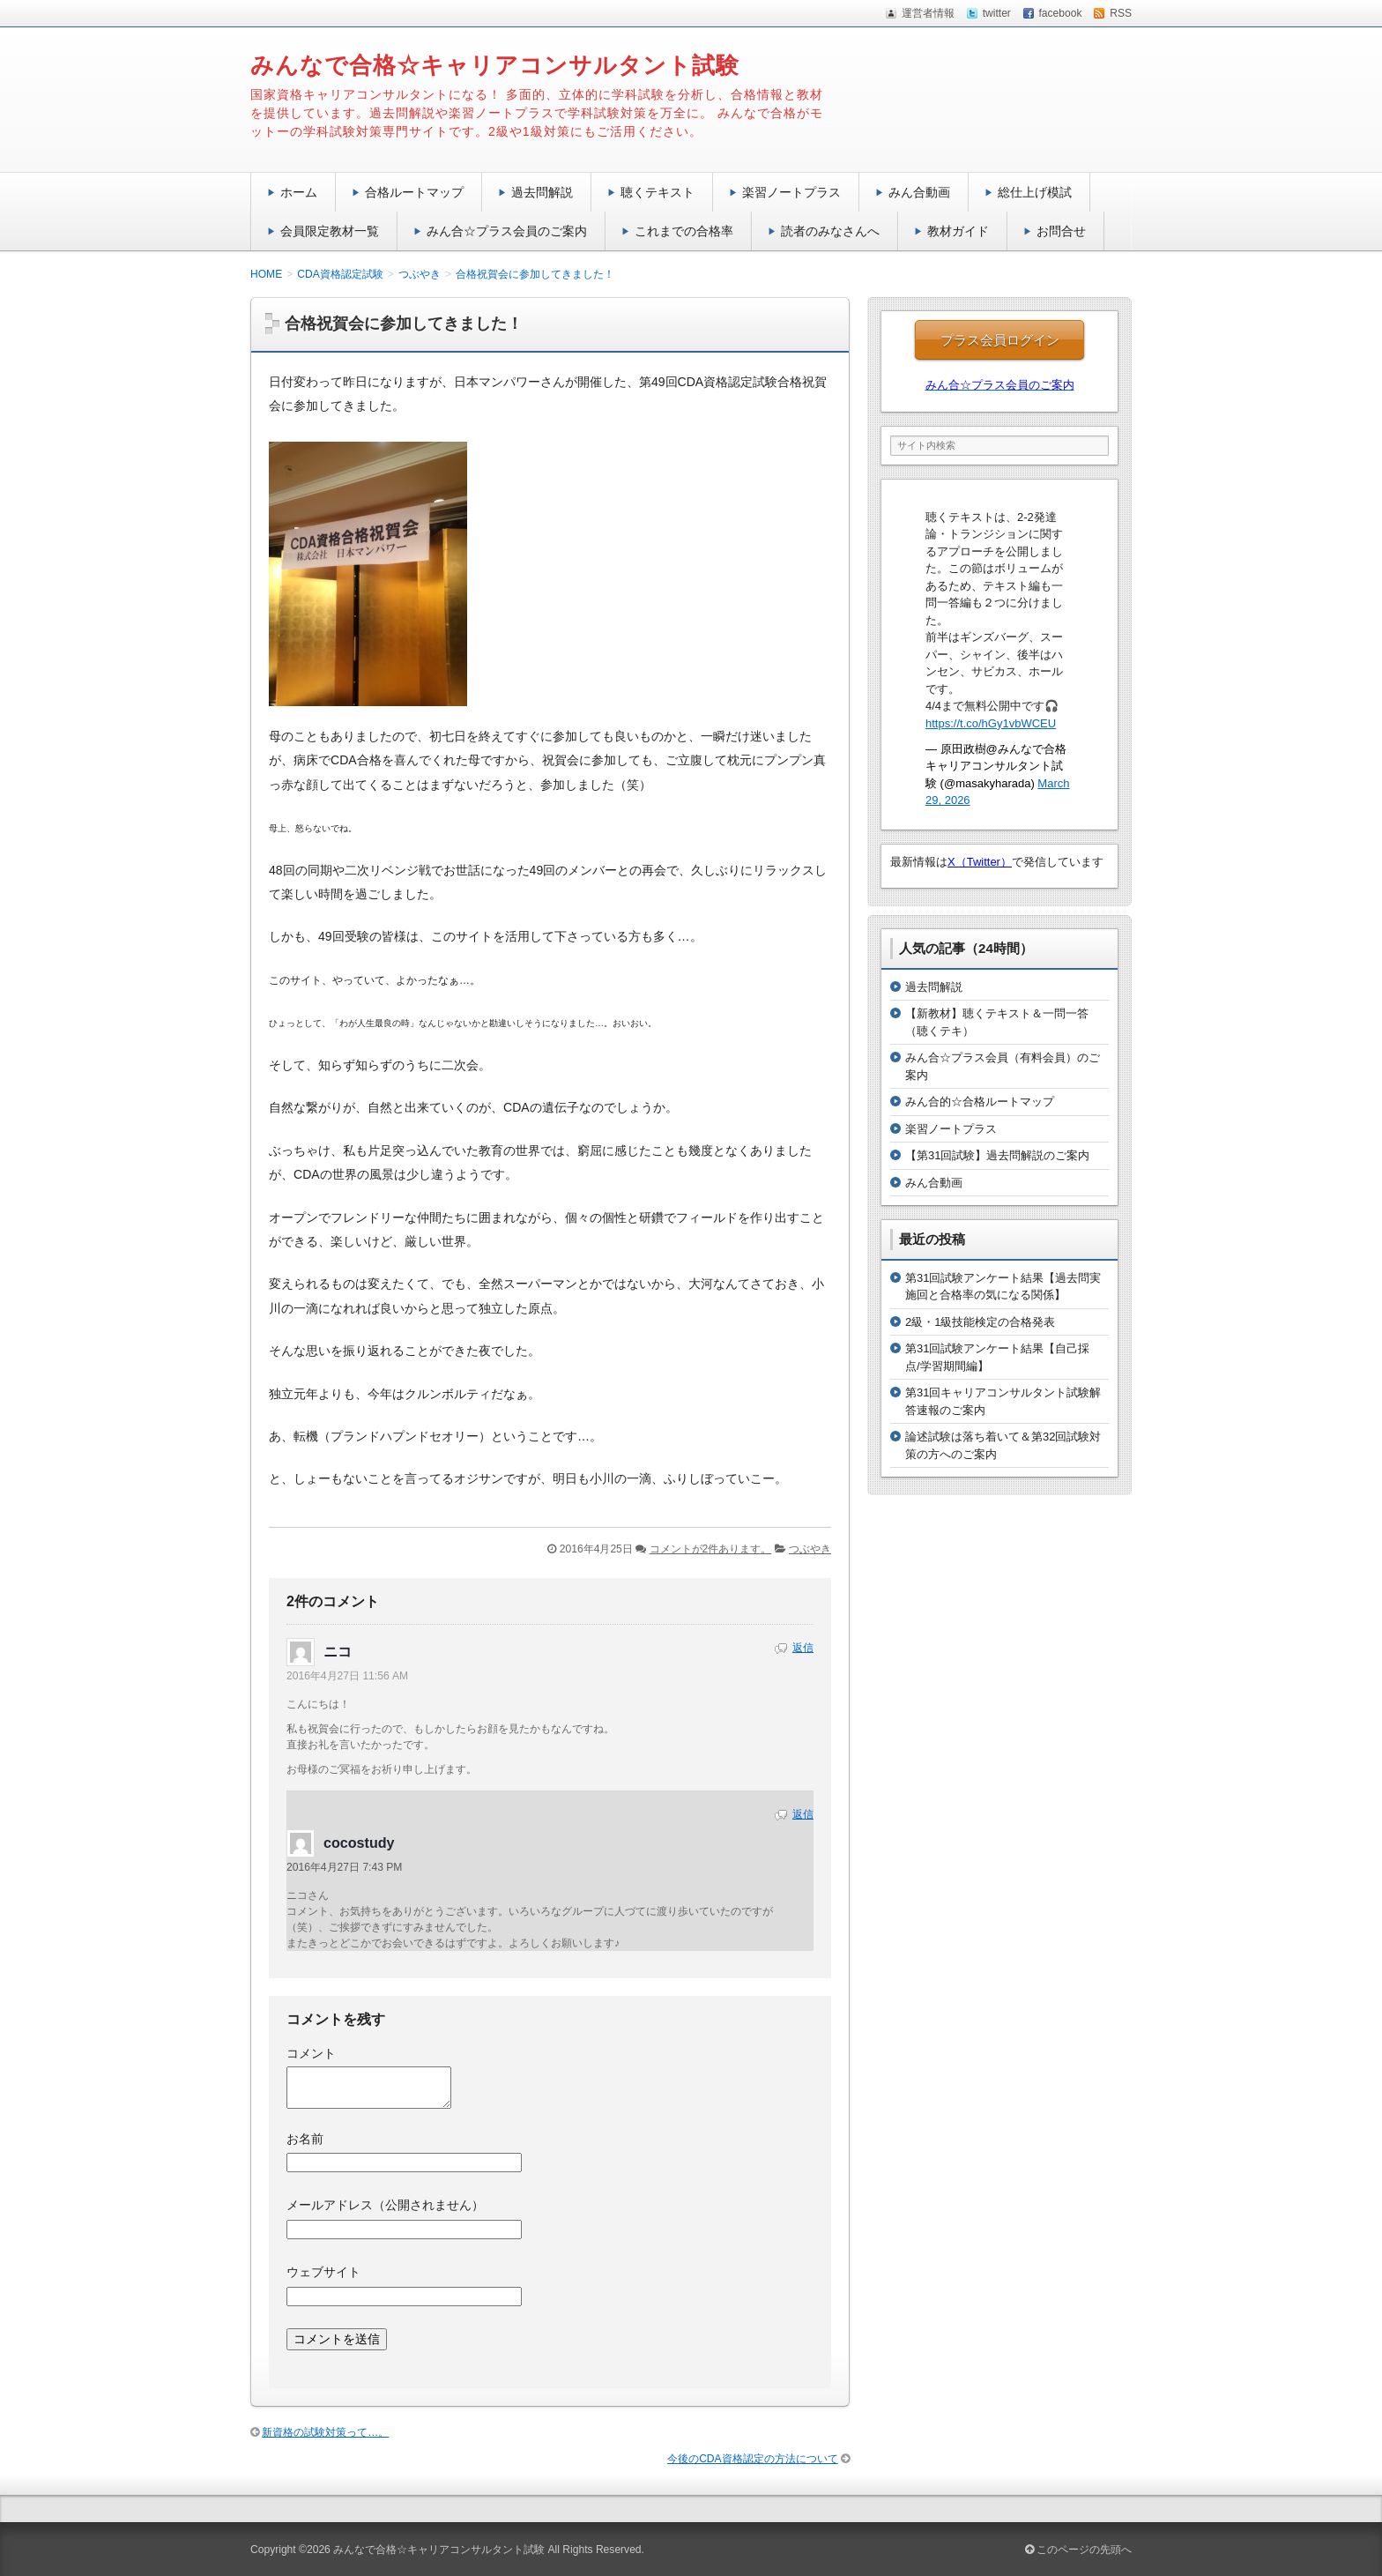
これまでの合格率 (684, 231)
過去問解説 (542, 192)
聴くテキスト (657, 192)
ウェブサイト (323, 2272)
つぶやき (810, 1549)
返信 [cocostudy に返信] (803, 1814)
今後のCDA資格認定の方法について (752, 2459)
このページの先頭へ (1078, 2549)
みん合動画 (919, 192)
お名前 (304, 2139)
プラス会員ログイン (999, 339)
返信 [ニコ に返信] (803, 1648)
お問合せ (1061, 231)
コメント (311, 2053)
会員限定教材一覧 (329, 231)
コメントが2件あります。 (711, 1549)
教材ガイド (958, 231)
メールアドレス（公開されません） (385, 2205)
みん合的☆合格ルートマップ (979, 1101)
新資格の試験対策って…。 (325, 2432)
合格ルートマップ (414, 192)
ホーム (298, 192)
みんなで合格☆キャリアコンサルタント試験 (494, 65)
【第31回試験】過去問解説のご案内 (997, 1155)
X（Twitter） (979, 861)
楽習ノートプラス (791, 192)
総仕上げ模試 (1035, 192)
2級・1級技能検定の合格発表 (980, 1322)
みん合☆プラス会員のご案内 (507, 231)
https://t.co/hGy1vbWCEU (990, 723)
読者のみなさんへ (830, 231)
